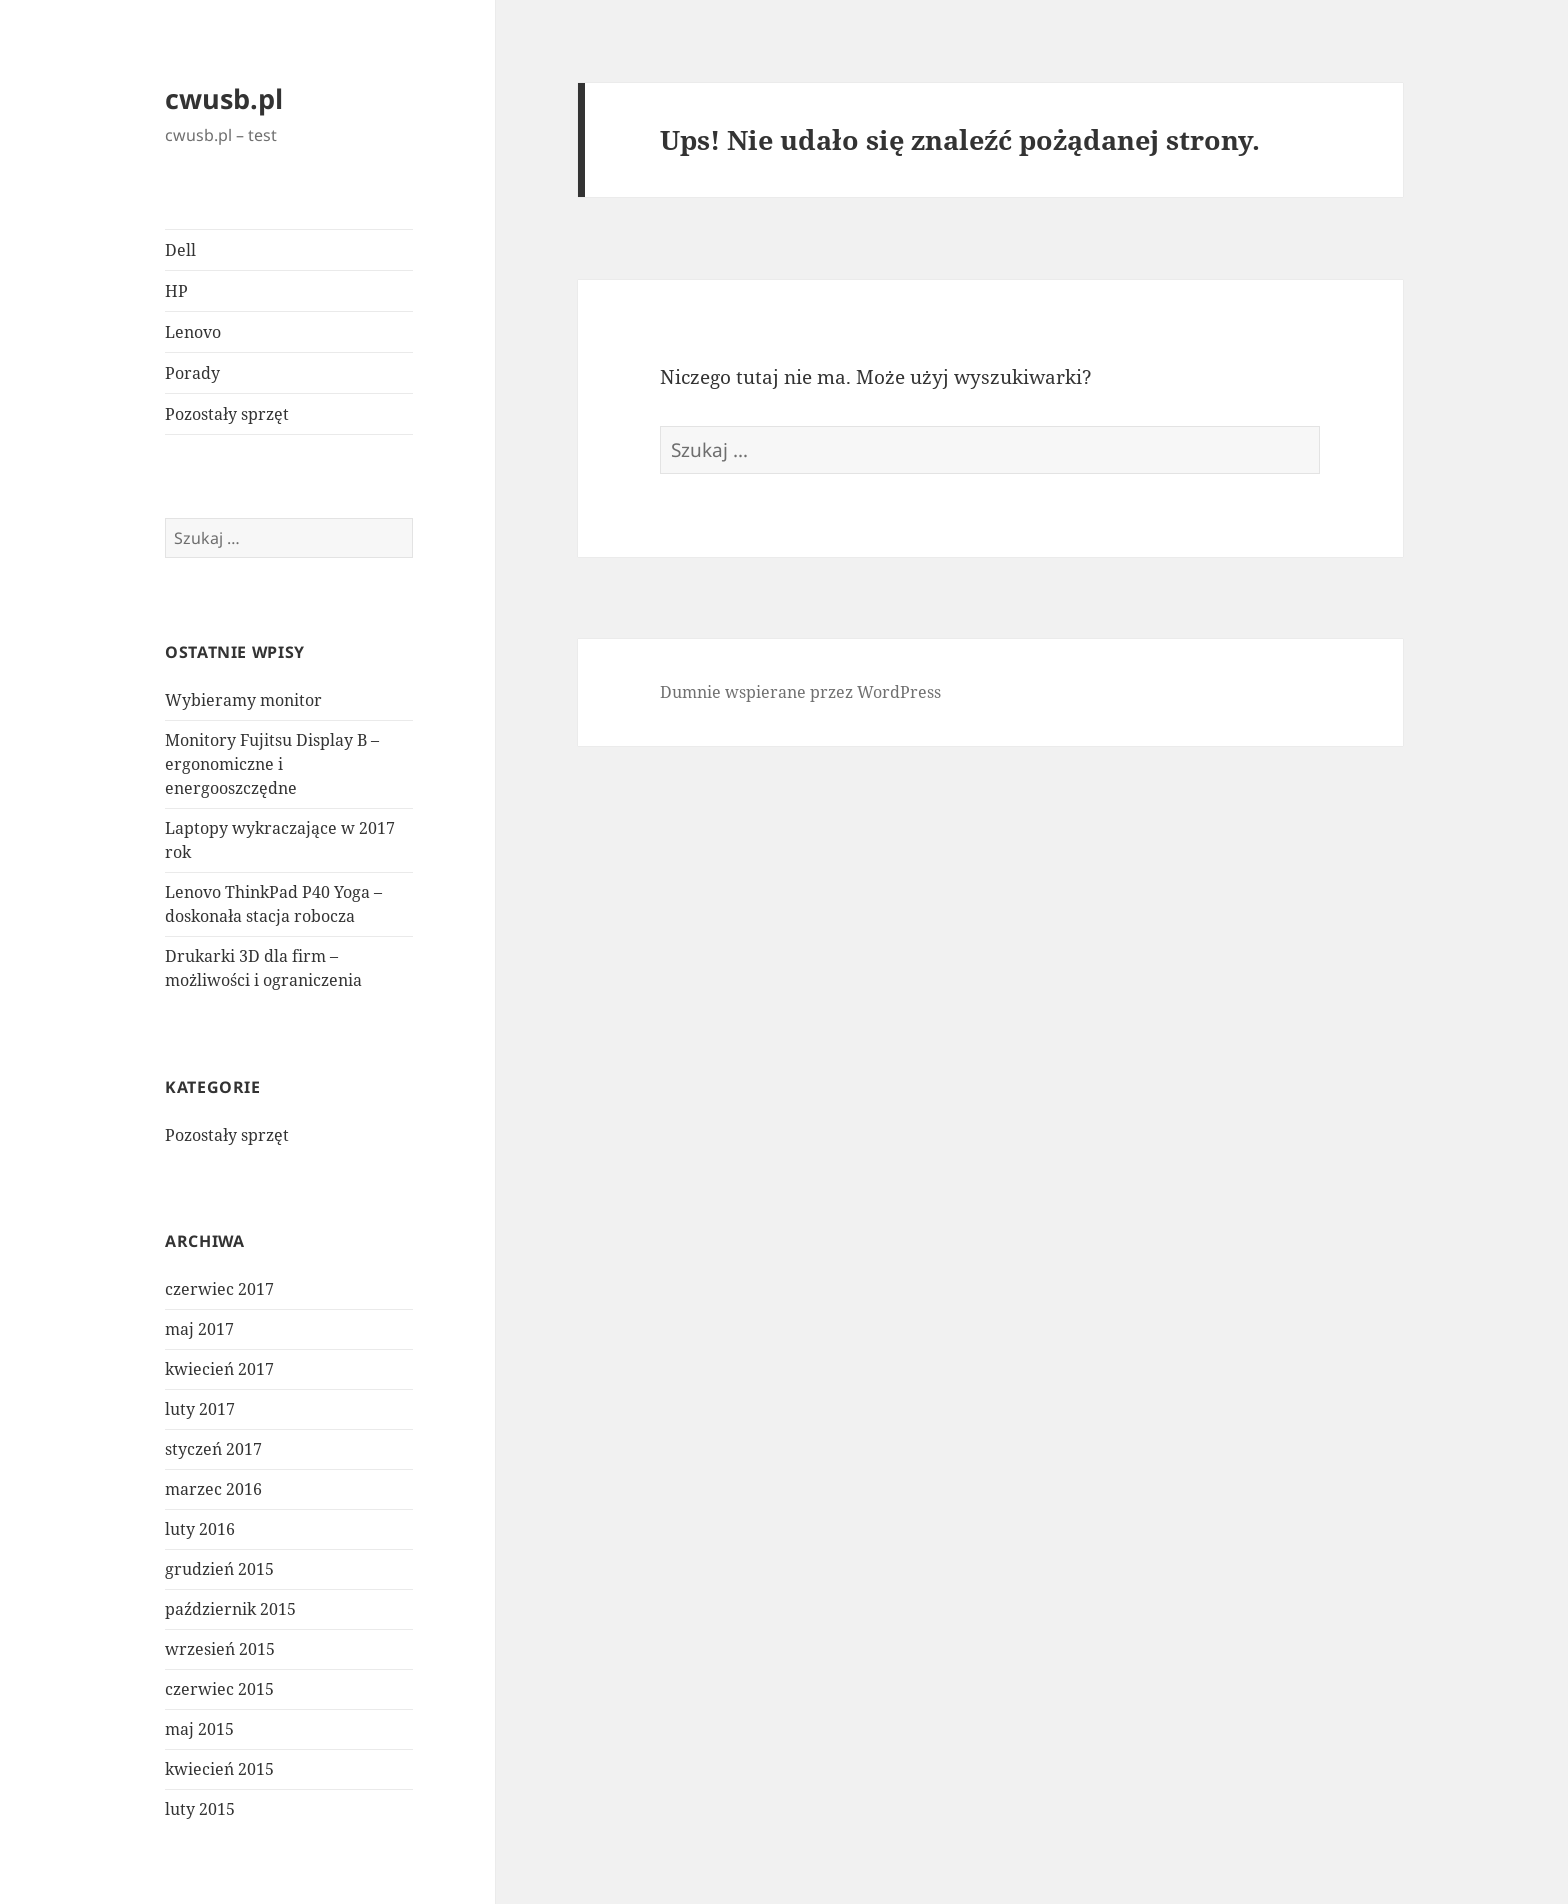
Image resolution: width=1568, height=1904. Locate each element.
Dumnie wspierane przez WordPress (800, 692)
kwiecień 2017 (219, 1369)
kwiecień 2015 (219, 1769)
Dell (180, 250)
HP (176, 291)
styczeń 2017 (213, 1449)
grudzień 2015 (219, 1569)
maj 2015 (199, 1729)
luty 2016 (200, 1529)
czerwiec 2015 (219, 1689)
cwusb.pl (224, 98)
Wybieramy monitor (243, 700)
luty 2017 (200, 1409)
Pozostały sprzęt (227, 414)
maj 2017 (199, 1329)
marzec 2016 (213, 1489)
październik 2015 (230, 1609)
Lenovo (193, 332)
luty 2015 (200, 1809)
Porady (192, 373)
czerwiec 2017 (219, 1289)
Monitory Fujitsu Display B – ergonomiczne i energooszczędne (272, 764)
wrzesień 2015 (220, 1649)
